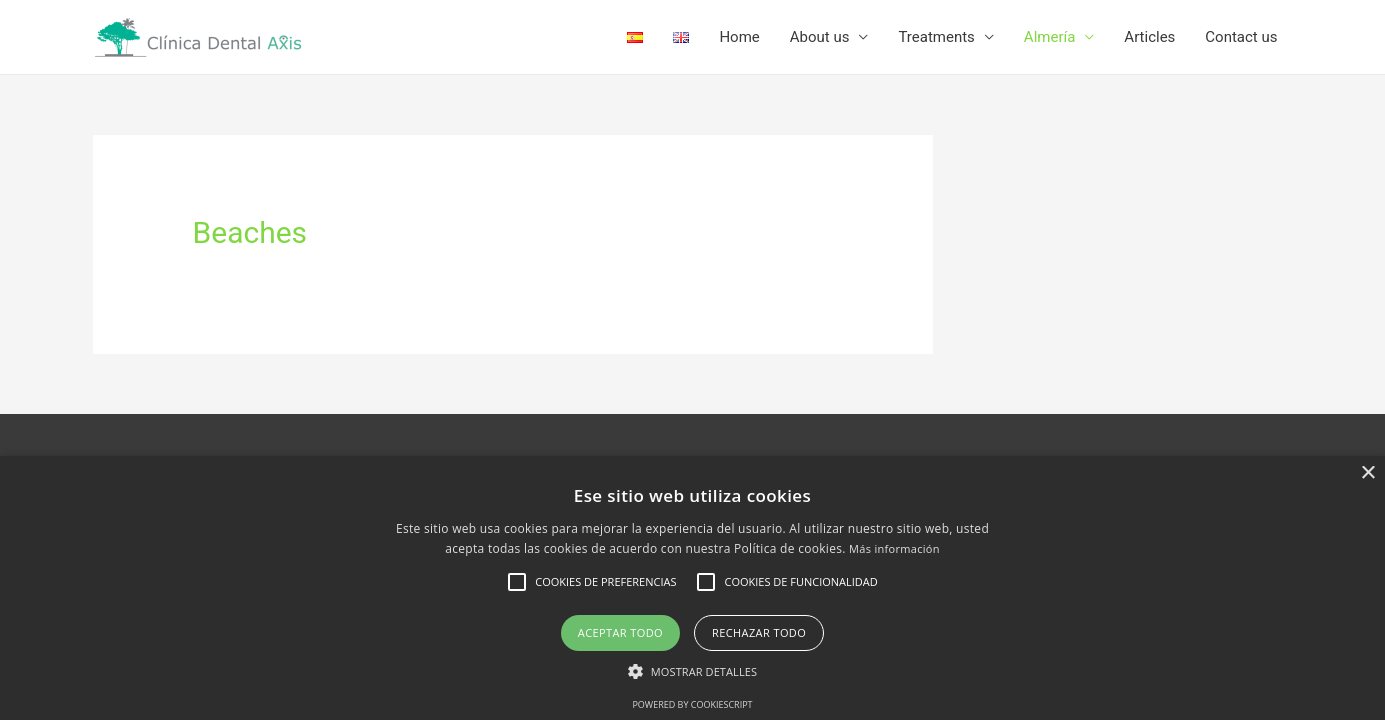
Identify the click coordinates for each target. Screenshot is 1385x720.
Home (739, 37)
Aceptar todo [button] (620, 632)
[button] (692, 671)
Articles (1149, 37)
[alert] (692, 588)
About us (820, 37)
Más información (894, 548)
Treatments (936, 37)
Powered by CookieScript (692, 704)
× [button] (1367, 473)
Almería (1050, 37)
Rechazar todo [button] (759, 632)
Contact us (1241, 37)
